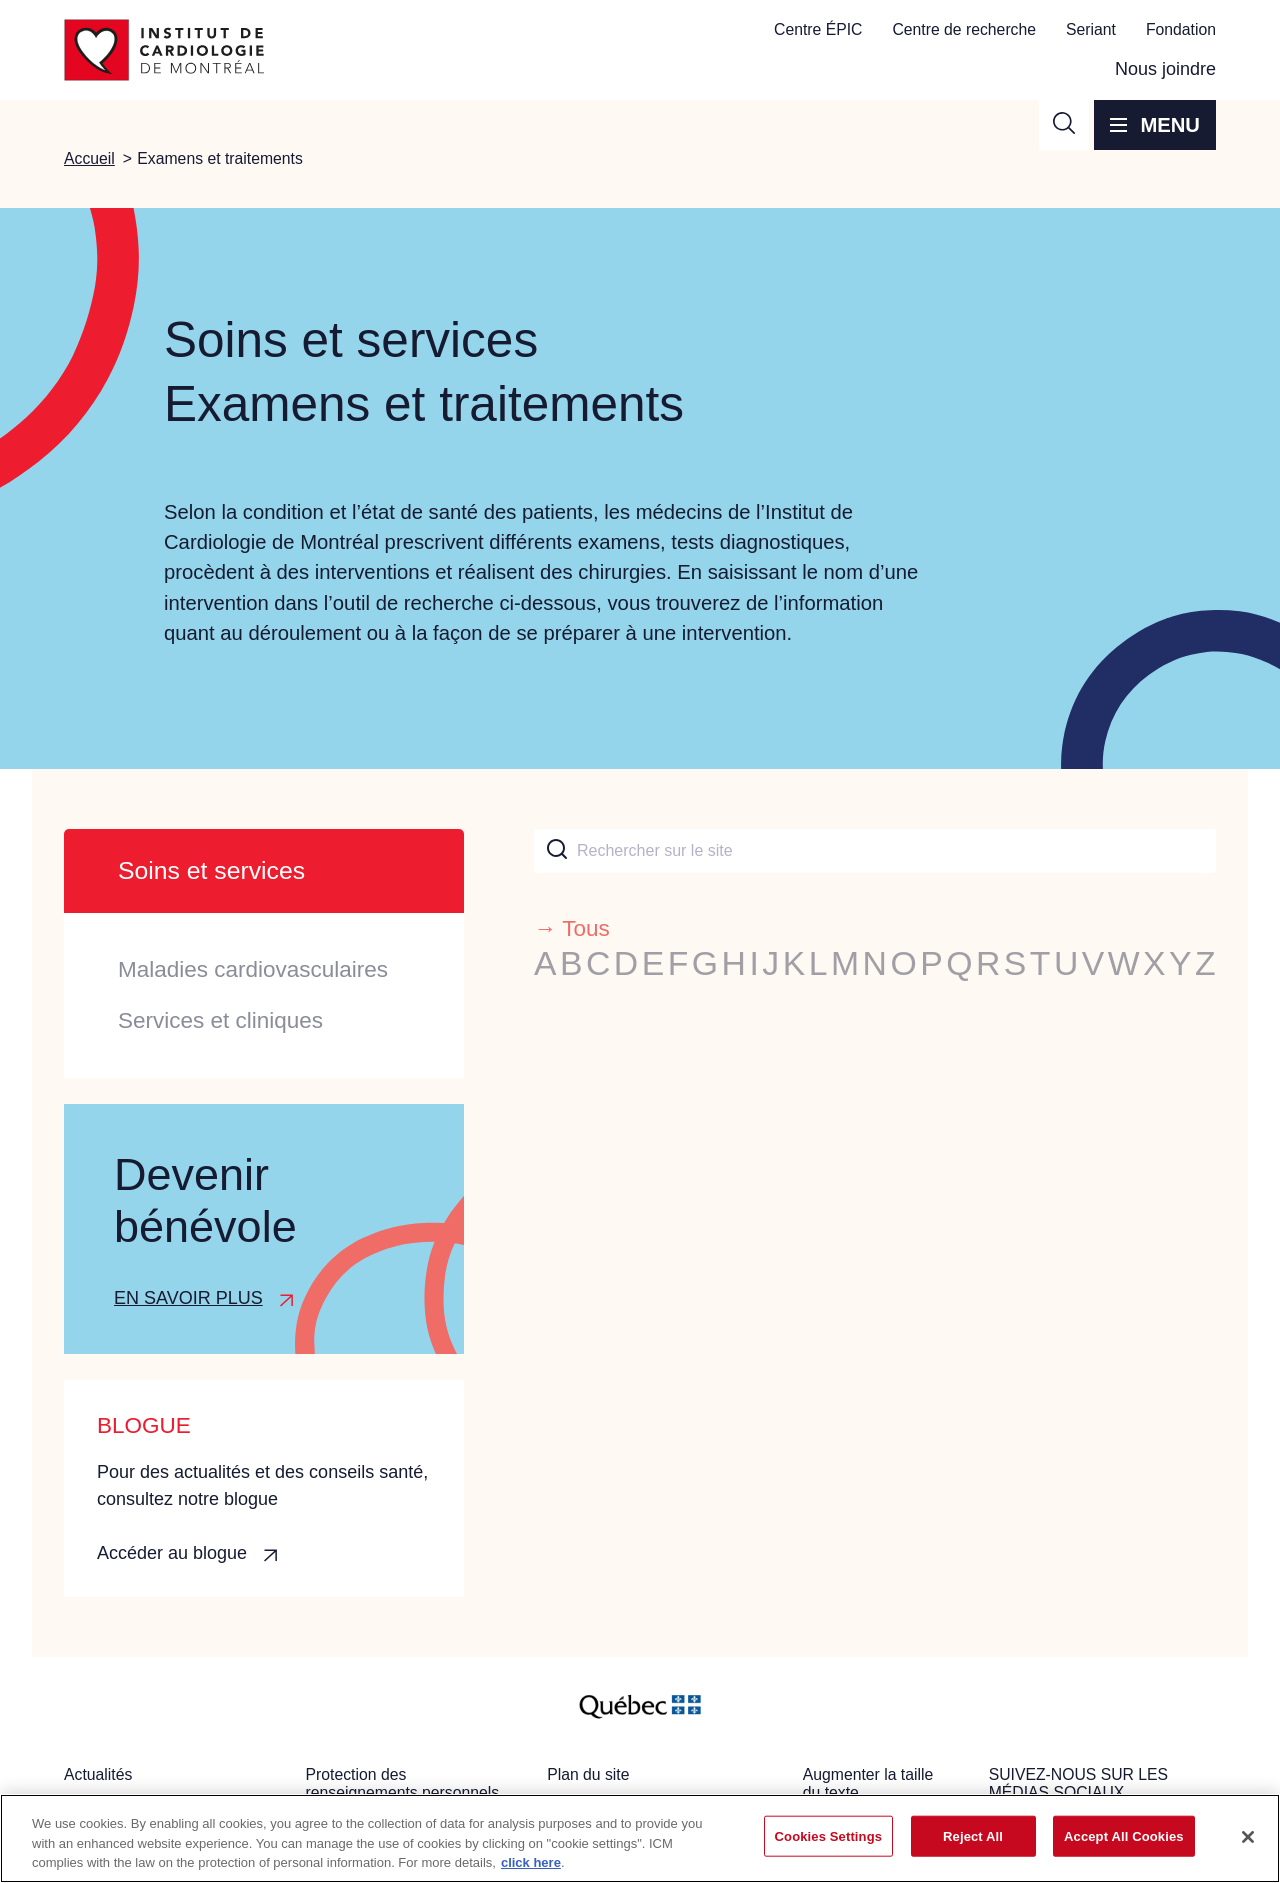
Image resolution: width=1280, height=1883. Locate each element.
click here (531, 1862)
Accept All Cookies (1124, 1835)
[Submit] (555, 851)
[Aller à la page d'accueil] (164, 50)
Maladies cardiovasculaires (253, 969)
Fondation (1181, 29)
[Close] (1248, 1837)
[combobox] (875, 851)
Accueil (89, 158)
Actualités (98, 1774)
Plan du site (588, 1774)
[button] (1064, 125)
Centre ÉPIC (818, 29)
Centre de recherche (964, 29)
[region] (640, 1838)
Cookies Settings (829, 1835)
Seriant (1091, 29)
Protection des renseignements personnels (403, 1783)
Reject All (973, 1835)
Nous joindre (1165, 69)
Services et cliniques (220, 1020)
